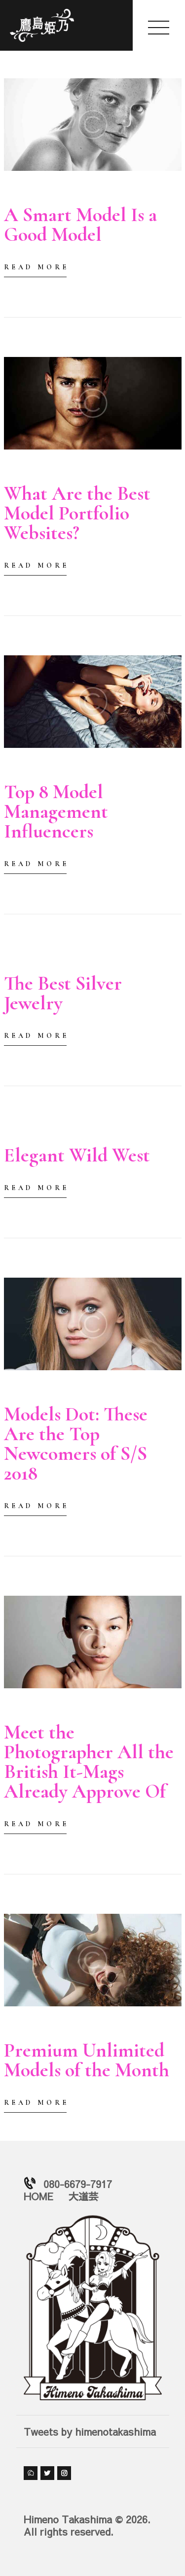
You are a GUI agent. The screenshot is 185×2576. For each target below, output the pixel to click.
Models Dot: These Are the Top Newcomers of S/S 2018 (76, 1443)
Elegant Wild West (77, 1155)
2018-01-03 (24, 192)
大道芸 (83, 2196)
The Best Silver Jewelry (63, 993)
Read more (36, 267)
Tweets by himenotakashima (90, 2431)
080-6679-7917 (77, 2184)
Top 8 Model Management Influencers (56, 811)
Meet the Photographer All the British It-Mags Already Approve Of (89, 1761)
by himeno (79, 192)
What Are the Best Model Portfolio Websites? (77, 513)
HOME (38, 2196)
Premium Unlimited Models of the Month (86, 2060)
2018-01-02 (24, 1710)
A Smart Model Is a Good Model (80, 224)
